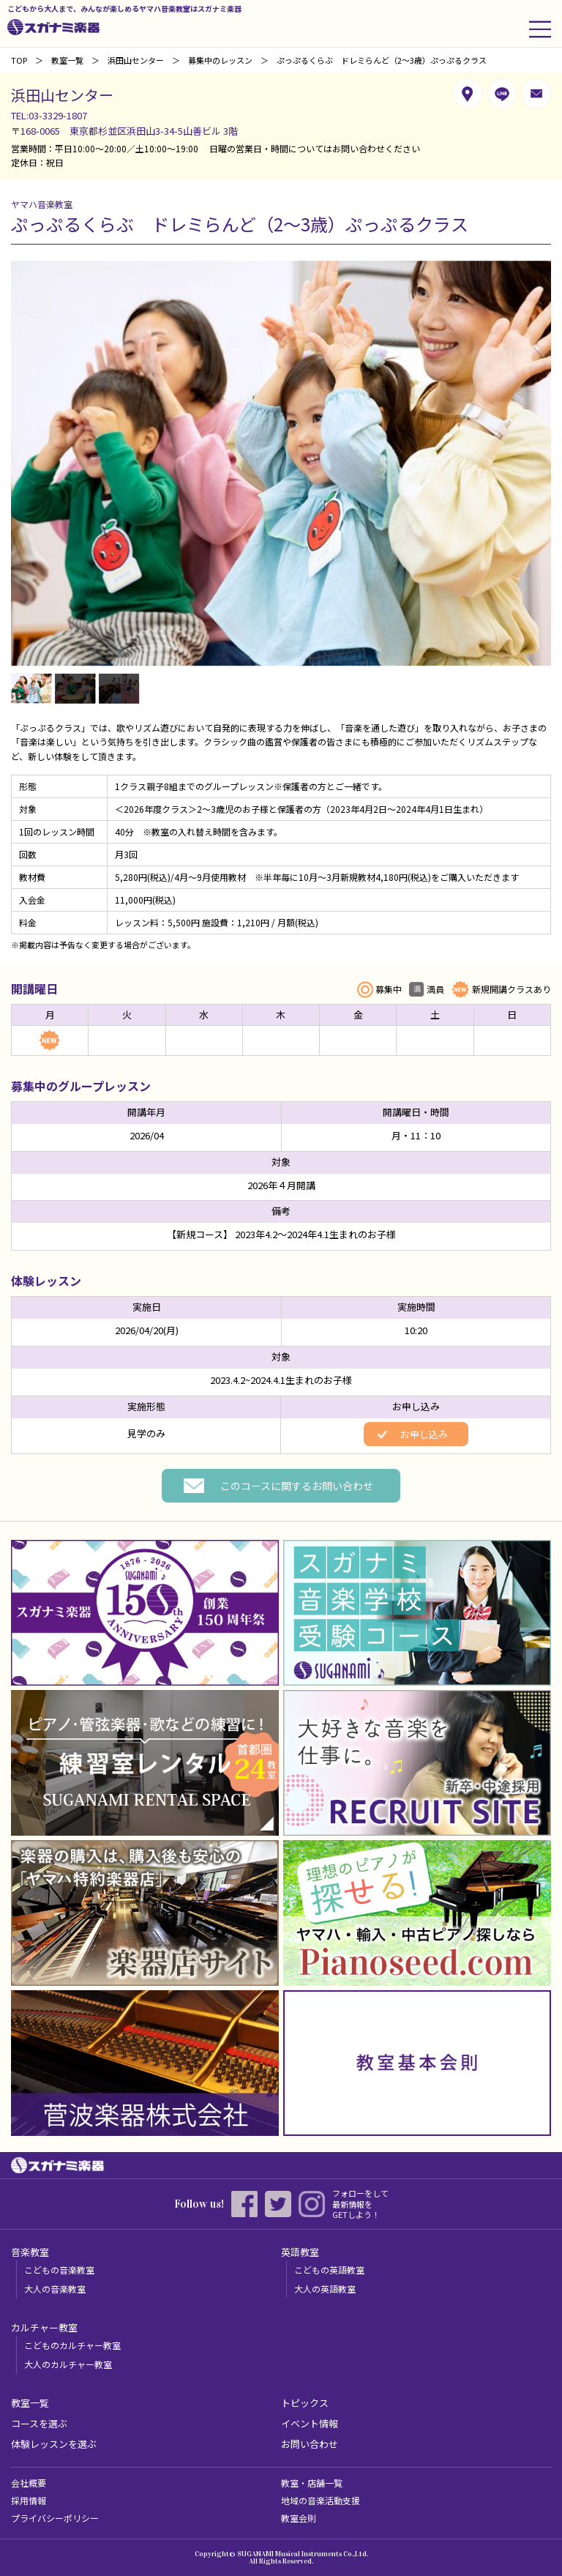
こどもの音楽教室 (59, 2269)
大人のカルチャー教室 (68, 2364)
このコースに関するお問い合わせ (296, 1485)
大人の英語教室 (325, 2288)
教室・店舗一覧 (311, 2482)
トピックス (305, 2403)
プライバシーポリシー (55, 2518)
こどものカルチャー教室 (72, 2345)
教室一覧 (67, 60)
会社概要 (28, 2482)
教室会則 (298, 2518)
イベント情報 (309, 2423)
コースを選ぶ (39, 2423)
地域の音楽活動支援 (320, 2500)
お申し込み (424, 1434)
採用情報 (28, 2500)
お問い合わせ (309, 2444)
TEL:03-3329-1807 (49, 115)
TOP (19, 60)
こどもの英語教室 (329, 2269)
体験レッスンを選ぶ (54, 2444)
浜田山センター (136, 60)
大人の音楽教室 (55, 2288)
